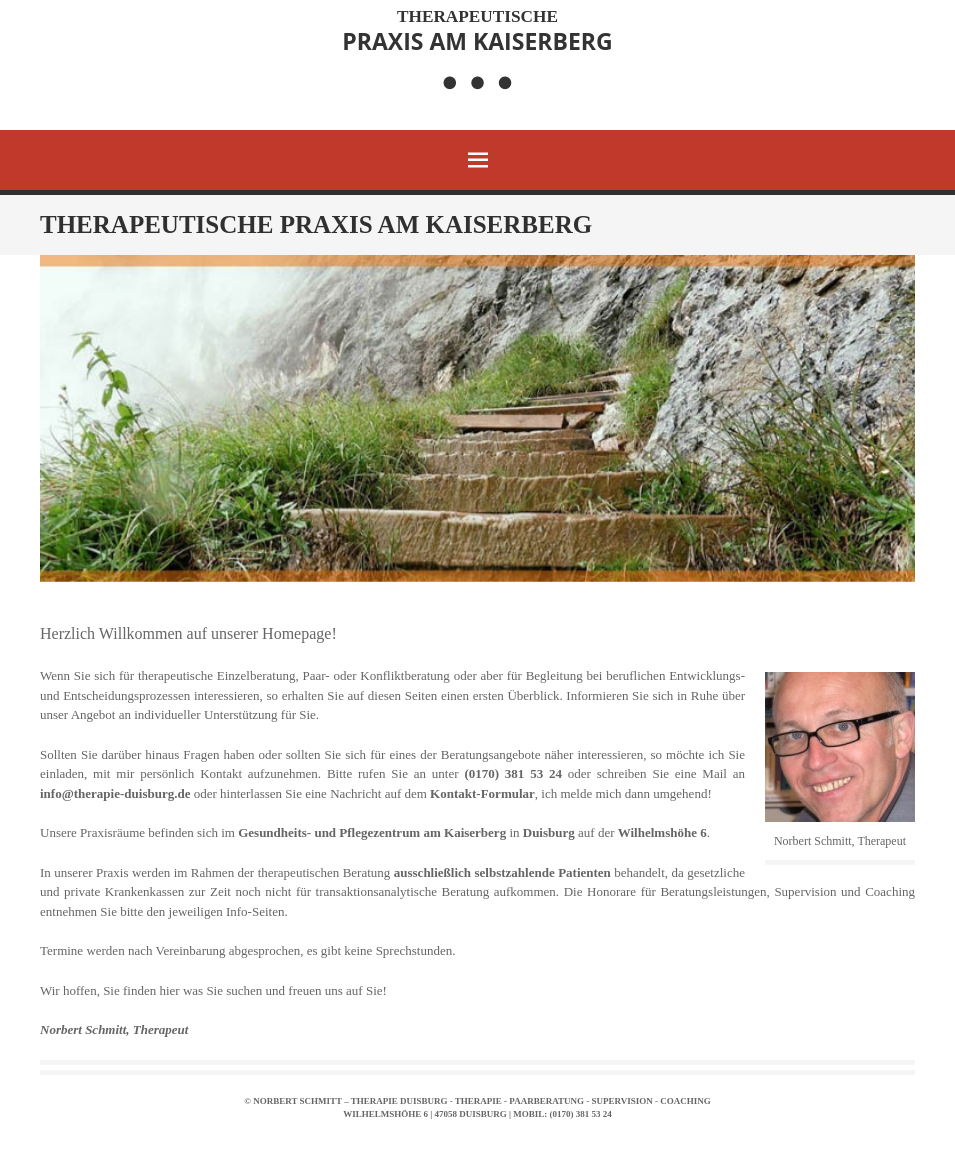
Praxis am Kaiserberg (477, 31)
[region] (477, 418)
